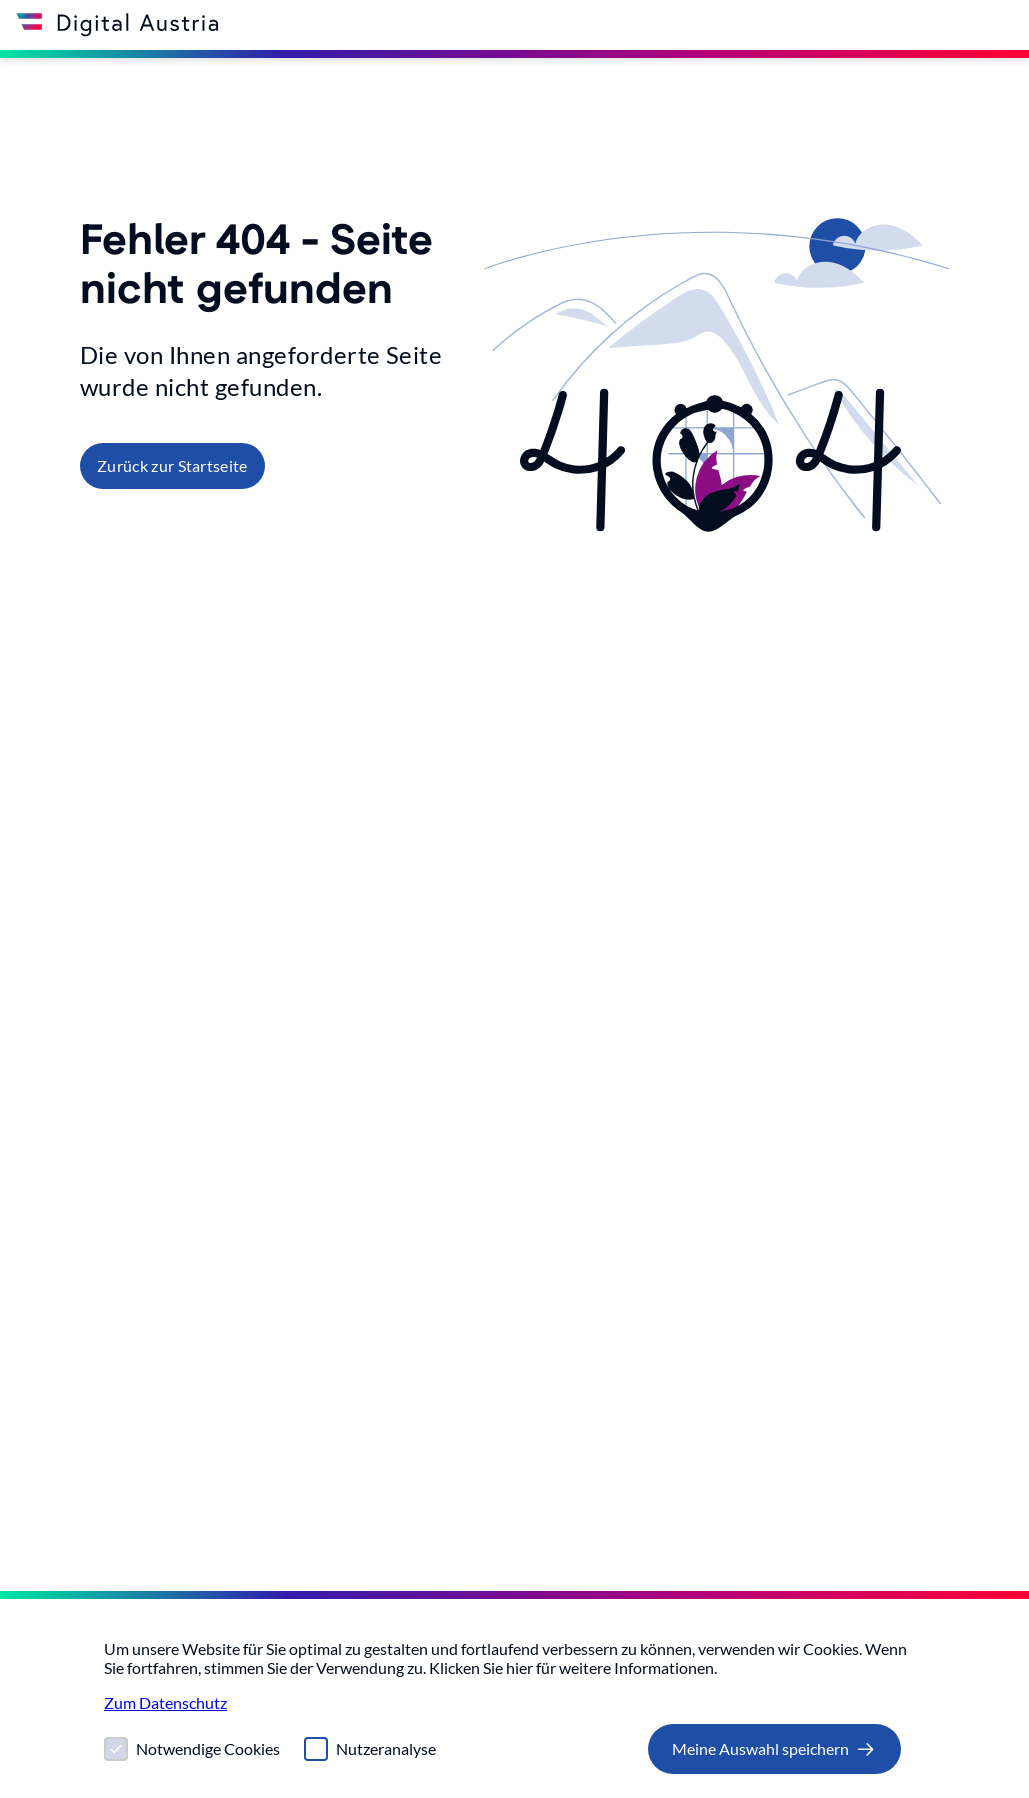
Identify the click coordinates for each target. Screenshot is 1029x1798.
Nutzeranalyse (386, 1748)
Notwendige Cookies (208, 1748)
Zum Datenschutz (165, 1702)
